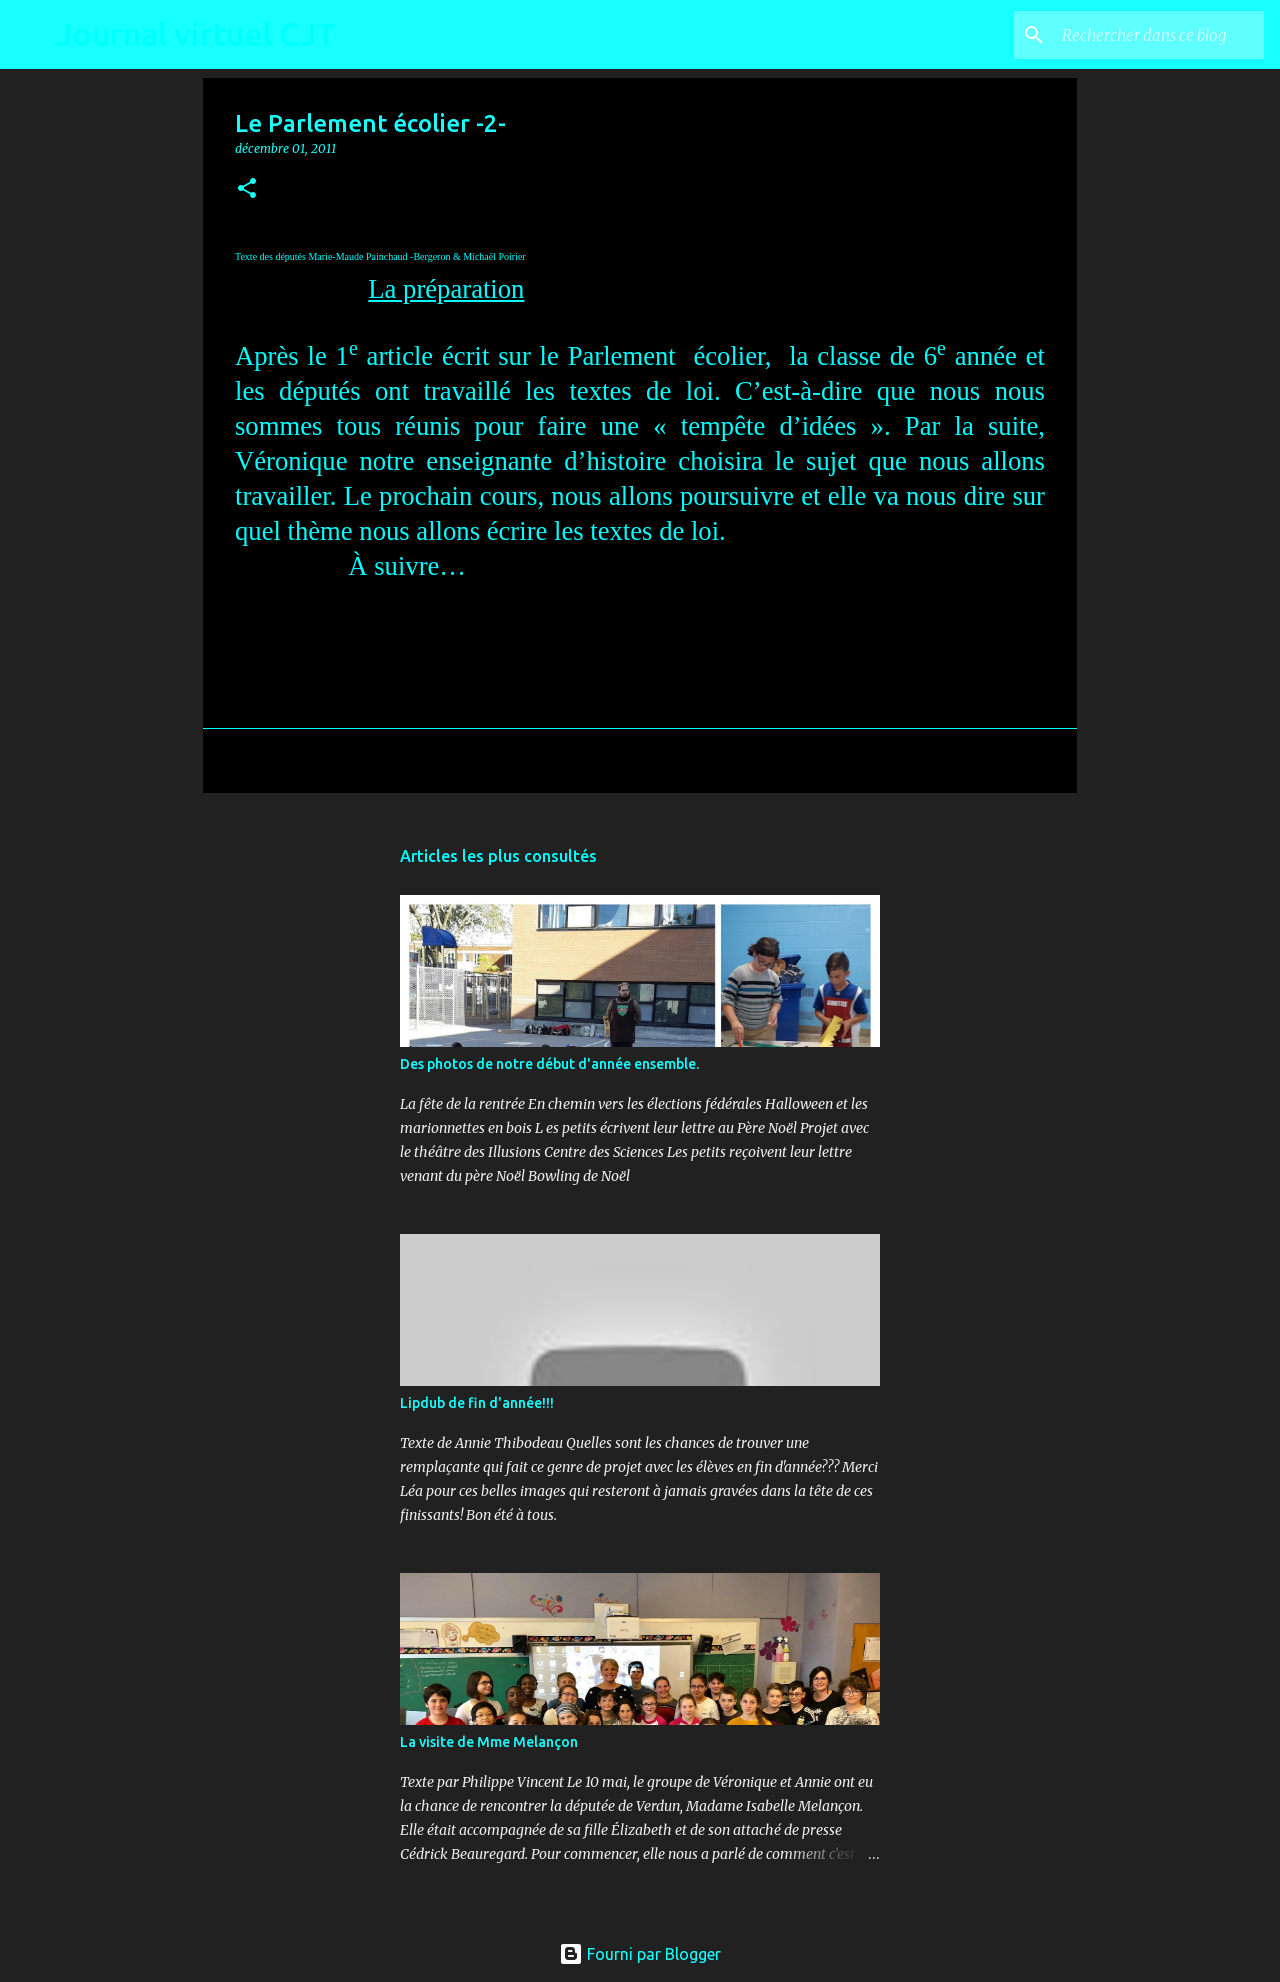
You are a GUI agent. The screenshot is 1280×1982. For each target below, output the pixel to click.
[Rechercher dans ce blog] (1159, 35)
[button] (247, 189)
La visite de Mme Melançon (489, 1742)
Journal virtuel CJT (196, 34)
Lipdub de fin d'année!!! (477, 1403)
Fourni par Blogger (640, 1954)
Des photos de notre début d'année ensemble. (549, 1064)
